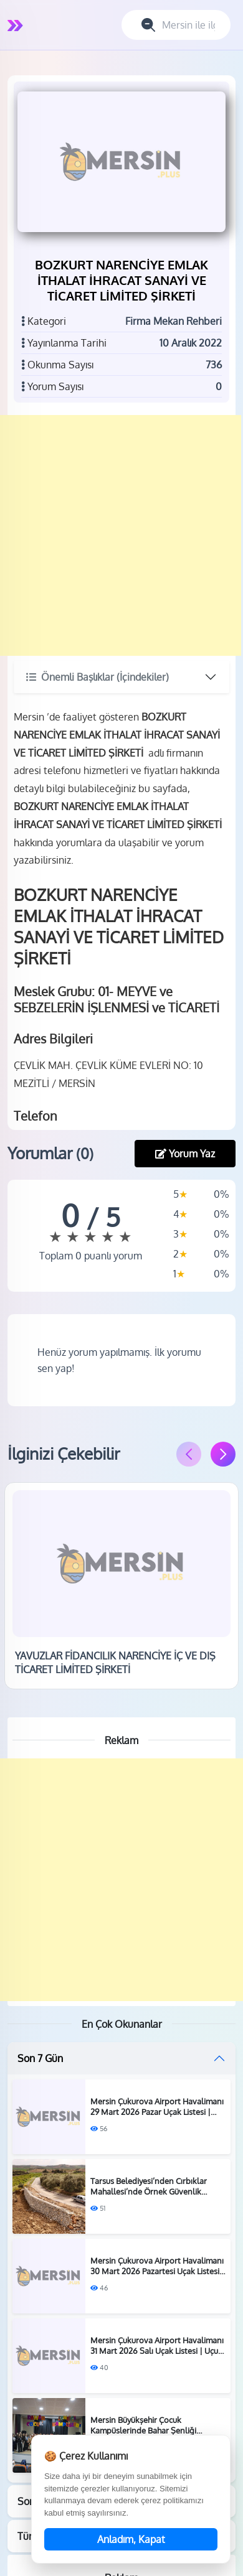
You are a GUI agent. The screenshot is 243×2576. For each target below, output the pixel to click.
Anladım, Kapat (131, 2539)
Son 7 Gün (40, 2058)
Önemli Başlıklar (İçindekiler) (97, 677)
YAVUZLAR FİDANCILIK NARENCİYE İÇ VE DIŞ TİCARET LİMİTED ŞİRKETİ (115, 1663)
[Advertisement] (120, 535)
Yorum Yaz (185, 1153)
